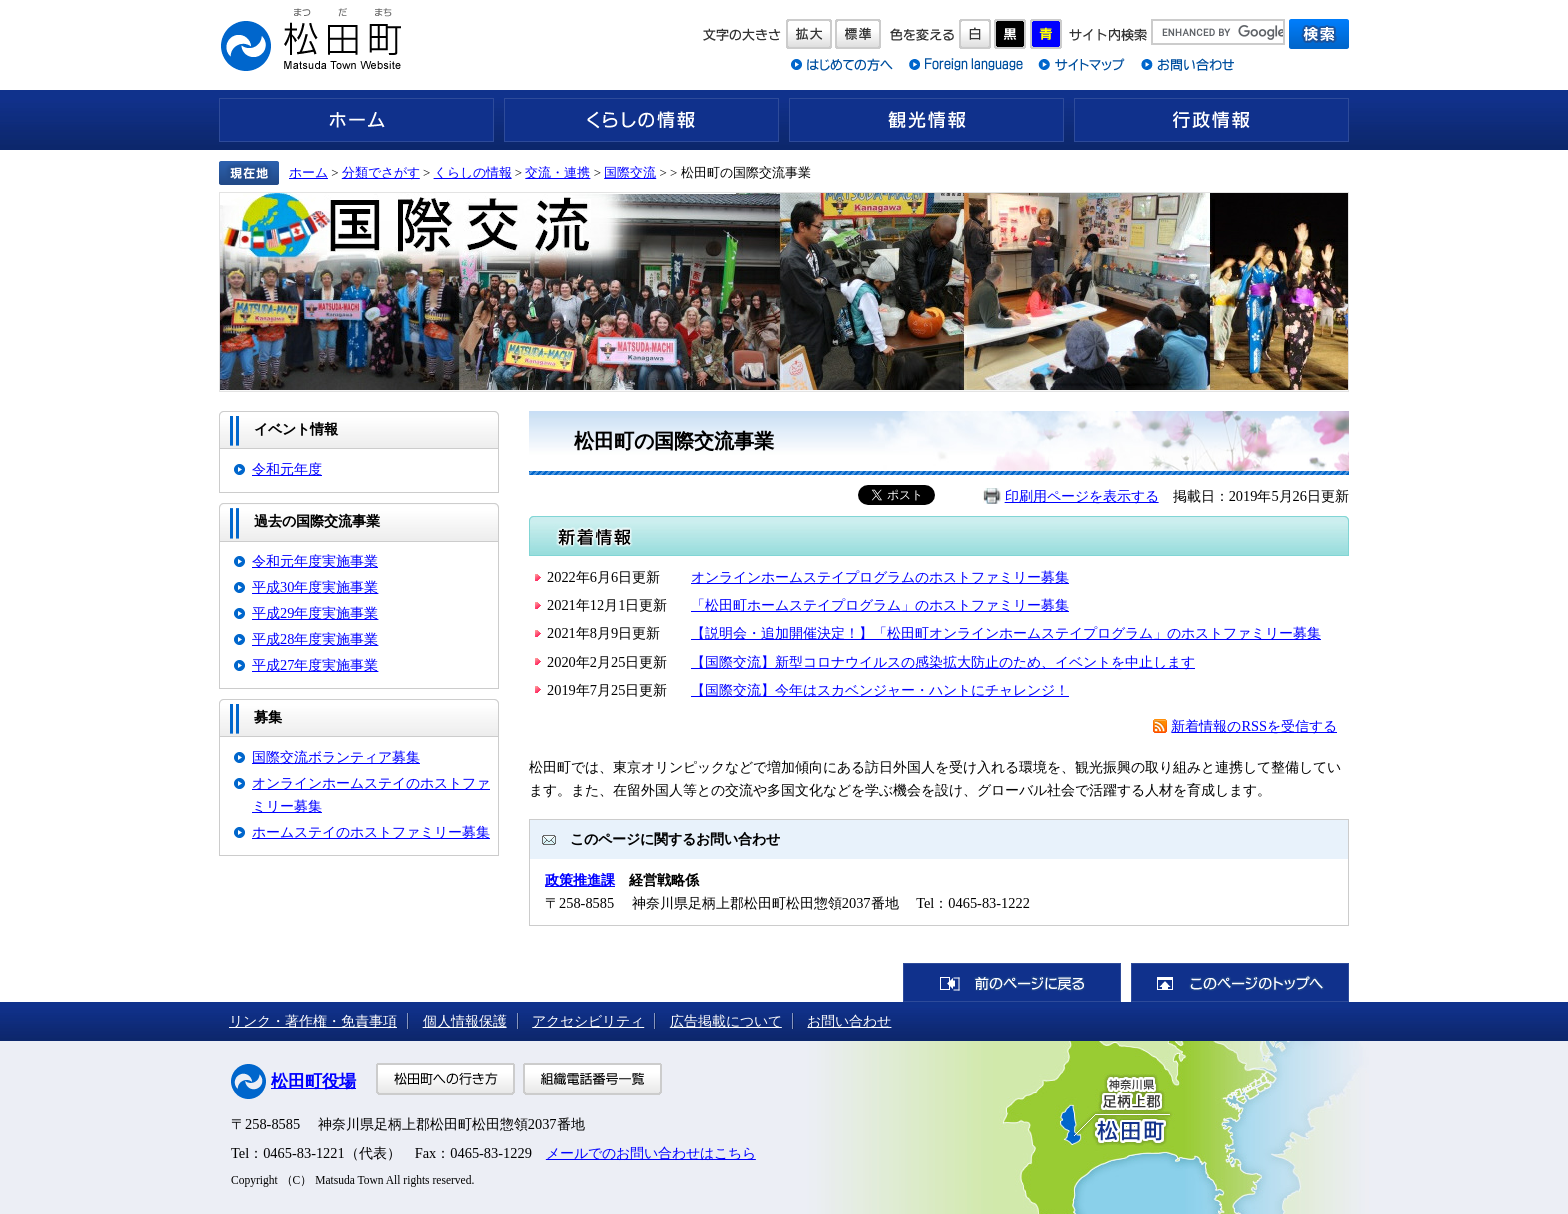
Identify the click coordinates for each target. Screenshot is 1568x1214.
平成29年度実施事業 (315, 613)
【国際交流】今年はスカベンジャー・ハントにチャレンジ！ (880, 690)
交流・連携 (557, 172)
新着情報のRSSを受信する (1254, 726)
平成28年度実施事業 (315, 639)
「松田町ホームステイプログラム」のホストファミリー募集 (880, 605)
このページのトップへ (1240, 982)
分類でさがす (381, 172)
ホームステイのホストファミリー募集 (371, 832)
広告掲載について (726, 1021)
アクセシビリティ (588, 1021)
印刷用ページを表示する (1082, 496)
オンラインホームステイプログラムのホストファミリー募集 (880, 577)
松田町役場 (313, 1081)
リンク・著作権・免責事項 (313, 1021)
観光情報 (926, 120)
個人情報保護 (465, 1021)
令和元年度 (287, 469)
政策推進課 (580, 880)
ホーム (356, 120)
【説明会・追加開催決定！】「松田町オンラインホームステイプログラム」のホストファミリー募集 (1006, 633)
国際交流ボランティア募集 (336, 757)
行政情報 (1211, 120)
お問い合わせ (849, 1021)
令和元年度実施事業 (315, 561)
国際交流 (630, 172)
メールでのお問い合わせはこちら (651, 1153)
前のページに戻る (1012, 982)
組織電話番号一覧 (592, 1079)
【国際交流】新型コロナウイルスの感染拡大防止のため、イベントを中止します (943, 662)
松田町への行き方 (445, 1079)
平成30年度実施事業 (315, 587)
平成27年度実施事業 (315, 665)
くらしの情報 (641, 120)
